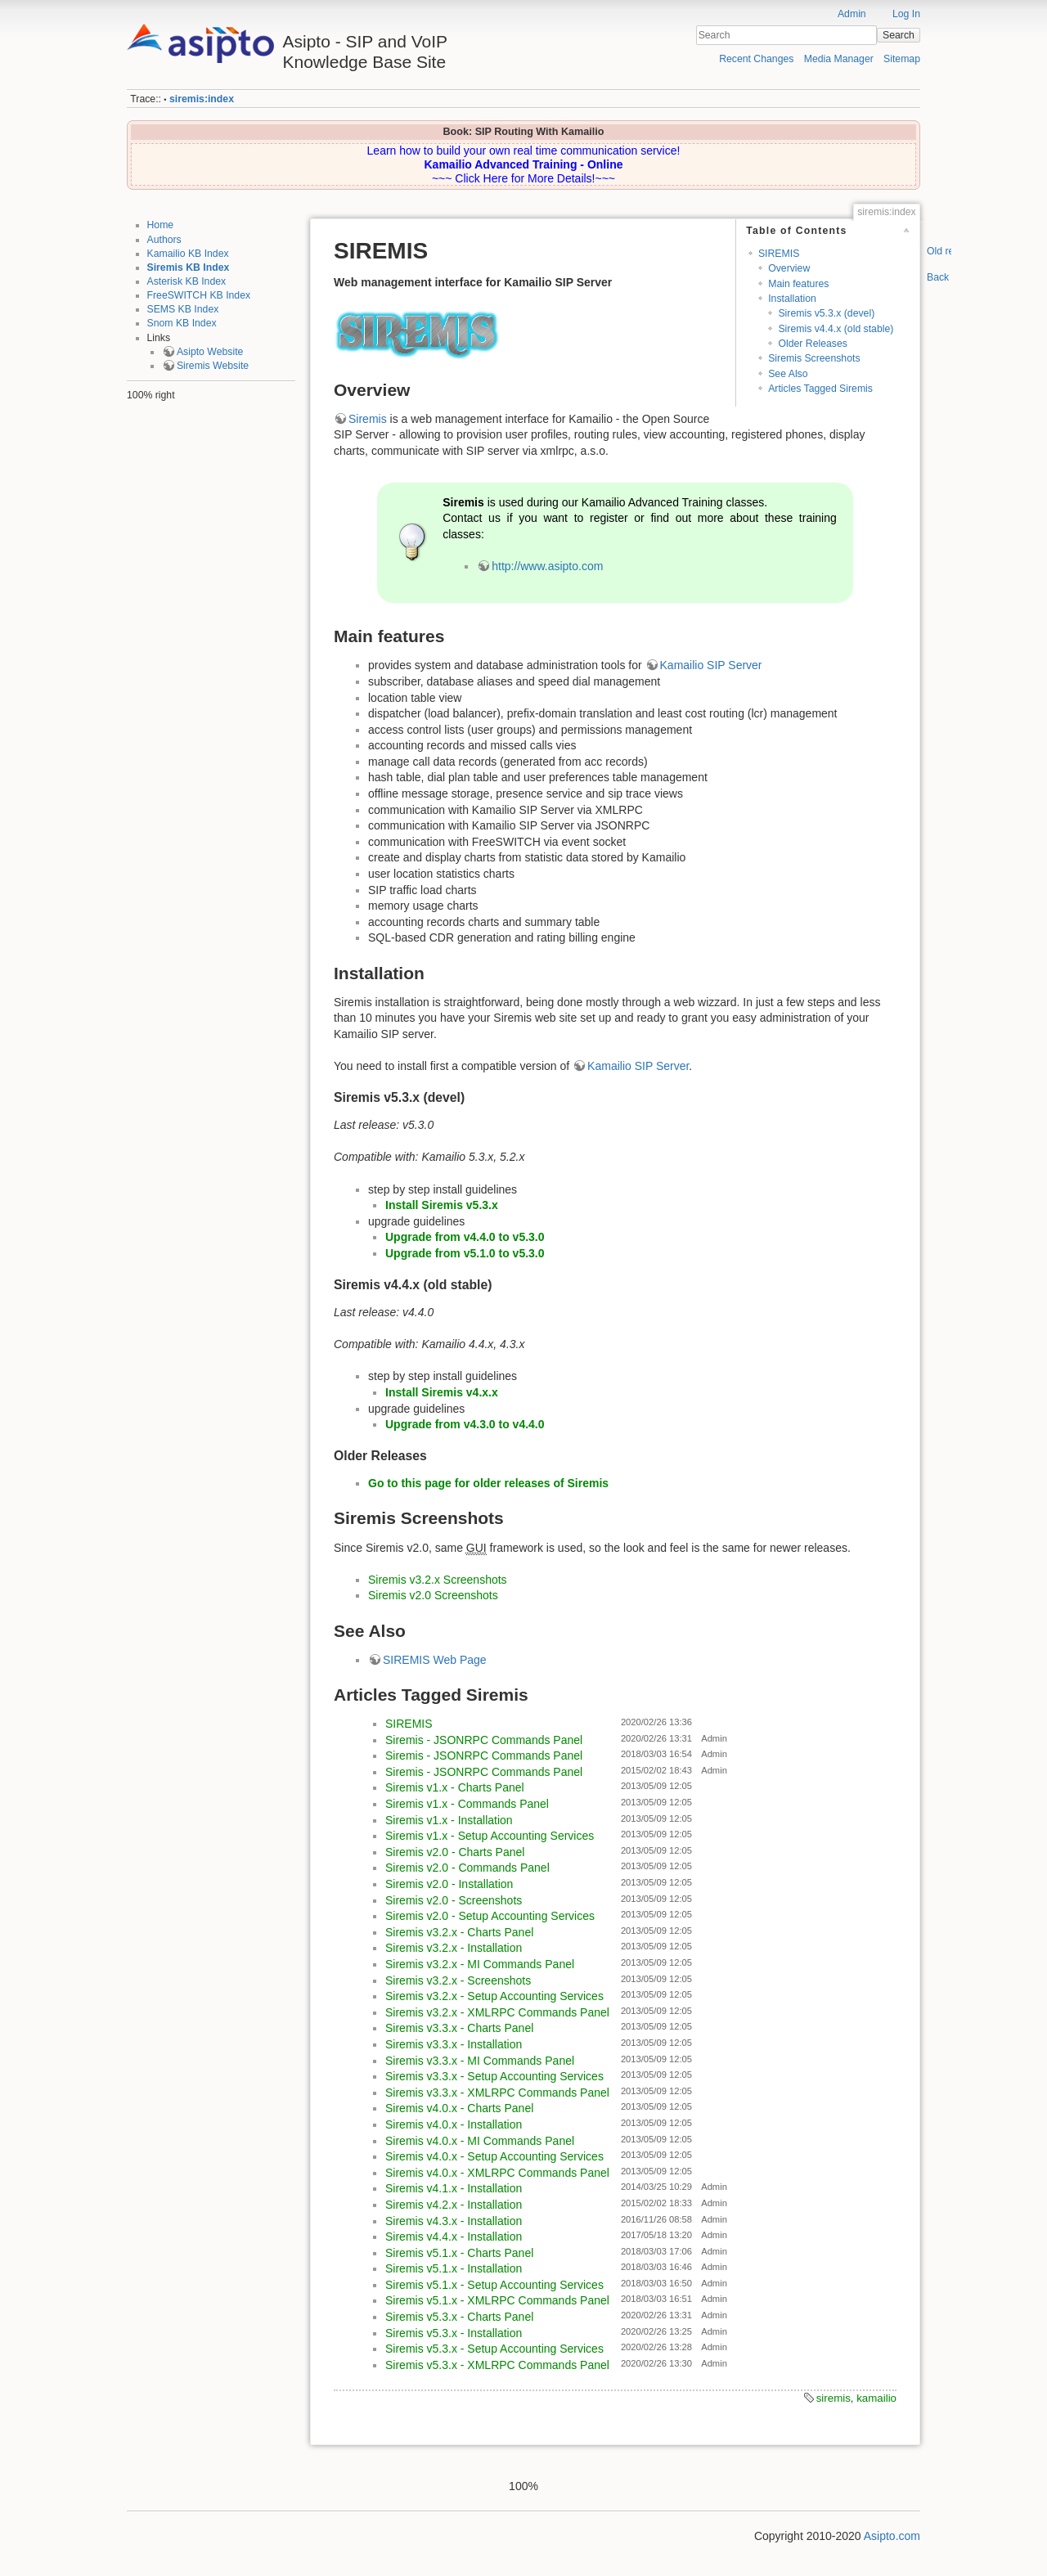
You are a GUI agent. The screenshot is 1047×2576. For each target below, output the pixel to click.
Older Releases (812, 343)
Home (160, 225)
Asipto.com (892, 2535)
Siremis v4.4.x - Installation (453, 2236)
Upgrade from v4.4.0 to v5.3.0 (465, 1236)
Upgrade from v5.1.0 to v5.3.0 (465, 1253)
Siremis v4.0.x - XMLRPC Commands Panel (497, 2172)
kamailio (876, 2398)
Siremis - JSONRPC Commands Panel (483, 1740)
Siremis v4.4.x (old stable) (835, 329)
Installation (792, 298)
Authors (164, 239)
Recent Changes (756, 59)
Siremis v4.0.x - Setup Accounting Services (494, 2156)
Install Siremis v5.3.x (441, 1205)
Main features (798, 284)
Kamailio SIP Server (711, 665)
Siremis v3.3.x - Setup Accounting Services (494, 2076)
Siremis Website (213, 365)
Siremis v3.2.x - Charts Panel (459, 1932)
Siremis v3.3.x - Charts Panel (459, 2027)
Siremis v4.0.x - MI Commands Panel (479, 2140)
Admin (852, 14)
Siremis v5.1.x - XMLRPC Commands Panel (497, 2300)
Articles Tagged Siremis (820, 388)
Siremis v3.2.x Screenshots (437, 1579)
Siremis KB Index (188, 267)
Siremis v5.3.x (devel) (826, 313)
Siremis (367, 418)
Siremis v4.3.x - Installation (453, 2221)
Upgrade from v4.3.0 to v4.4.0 (465, 1424)
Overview (789, 268)
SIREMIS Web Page (435, 1659)
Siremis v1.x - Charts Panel (454, 1787)
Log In (906, 14)
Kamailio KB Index (188, 253)
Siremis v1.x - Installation (449, 1820)
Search (898, 35)
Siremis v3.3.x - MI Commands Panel (479, 2060)
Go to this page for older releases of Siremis (488, 1483)
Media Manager (839, 59)
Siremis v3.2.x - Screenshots (458, 1980)
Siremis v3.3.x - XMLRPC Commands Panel (497, 2092)
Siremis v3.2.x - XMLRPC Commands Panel (497, 2012)
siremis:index (201, 99)
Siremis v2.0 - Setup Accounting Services (490, 1915)
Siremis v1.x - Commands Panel (467, 1803)
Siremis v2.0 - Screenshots (453, 1900)
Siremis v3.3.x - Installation (453, 2044)
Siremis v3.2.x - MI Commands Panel (479, 1964)
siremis (833, 2398)
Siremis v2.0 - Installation (449, 1883)
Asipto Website (210, 351)
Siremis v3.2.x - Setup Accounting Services (494, 1996)
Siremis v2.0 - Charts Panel (454, 1852)
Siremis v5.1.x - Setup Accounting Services (494, 2284)
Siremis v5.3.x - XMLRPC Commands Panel (497, 2364)
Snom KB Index (182, 323)
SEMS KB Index (183, 309)
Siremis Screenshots (814, 358)
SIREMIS (778, 253)
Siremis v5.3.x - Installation (453, 2333)
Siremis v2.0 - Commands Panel (467, 1867)
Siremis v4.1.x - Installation (453, 2188)
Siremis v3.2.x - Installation (453, 1947)
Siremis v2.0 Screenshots (433, 1595)
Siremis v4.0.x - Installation (453, 2124)
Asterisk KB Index (187, 281)
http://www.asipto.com (547, 566)
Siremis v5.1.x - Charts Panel (459, 2252)
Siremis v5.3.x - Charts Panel (459, 2316)
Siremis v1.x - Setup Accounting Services (489, 1835)
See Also (787, 374)
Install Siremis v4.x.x (441, 1392)
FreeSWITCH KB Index (199, 295)
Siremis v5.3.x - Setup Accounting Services (494, 2348)
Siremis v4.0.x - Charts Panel (459, 2108)
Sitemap (901, 59)
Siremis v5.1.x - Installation (453, 2268)
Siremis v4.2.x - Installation (453, 2204)
